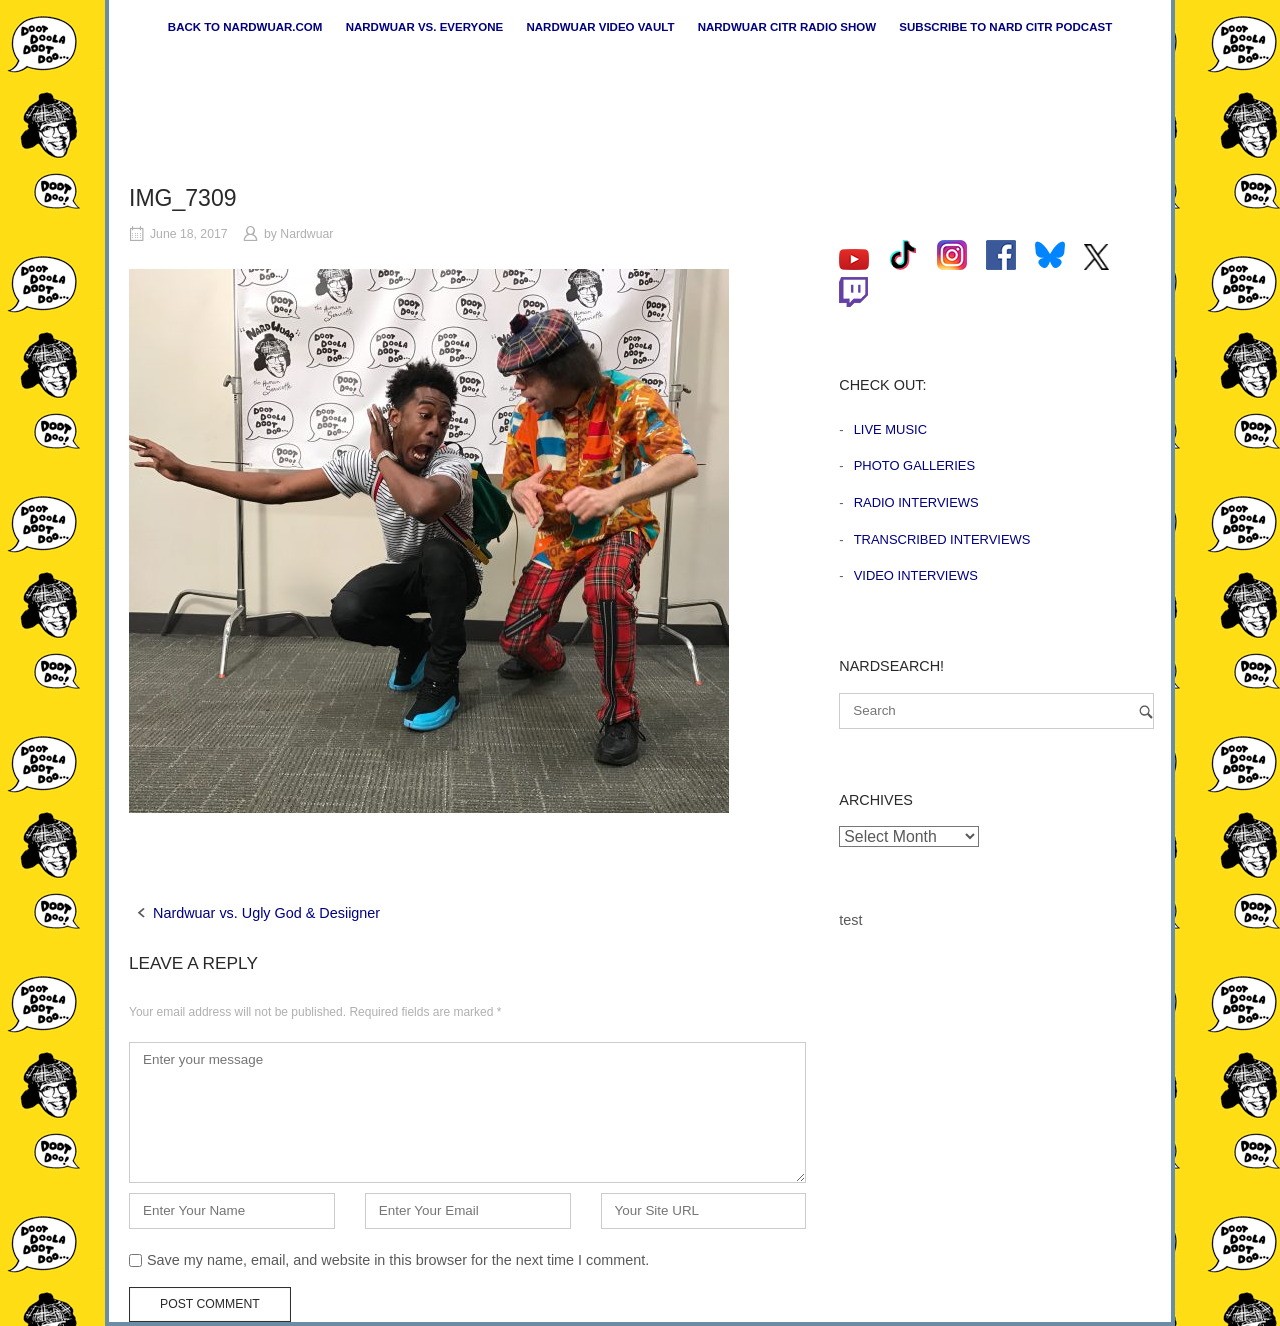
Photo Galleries (914, 465)
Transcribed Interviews (942, 539)
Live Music (890, 429)
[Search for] (996, 711)
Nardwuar (306, 234)
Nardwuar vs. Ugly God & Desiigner (266, 913)
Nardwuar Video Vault (600, 27)
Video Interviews (916, 575)
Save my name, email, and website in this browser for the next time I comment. (398, 1260)
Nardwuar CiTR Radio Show (787, 27)
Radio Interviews (916, 502)
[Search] (1146, 711)
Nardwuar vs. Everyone (425, 27)
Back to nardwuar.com (245, 27)
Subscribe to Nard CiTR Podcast (1005, 27)
